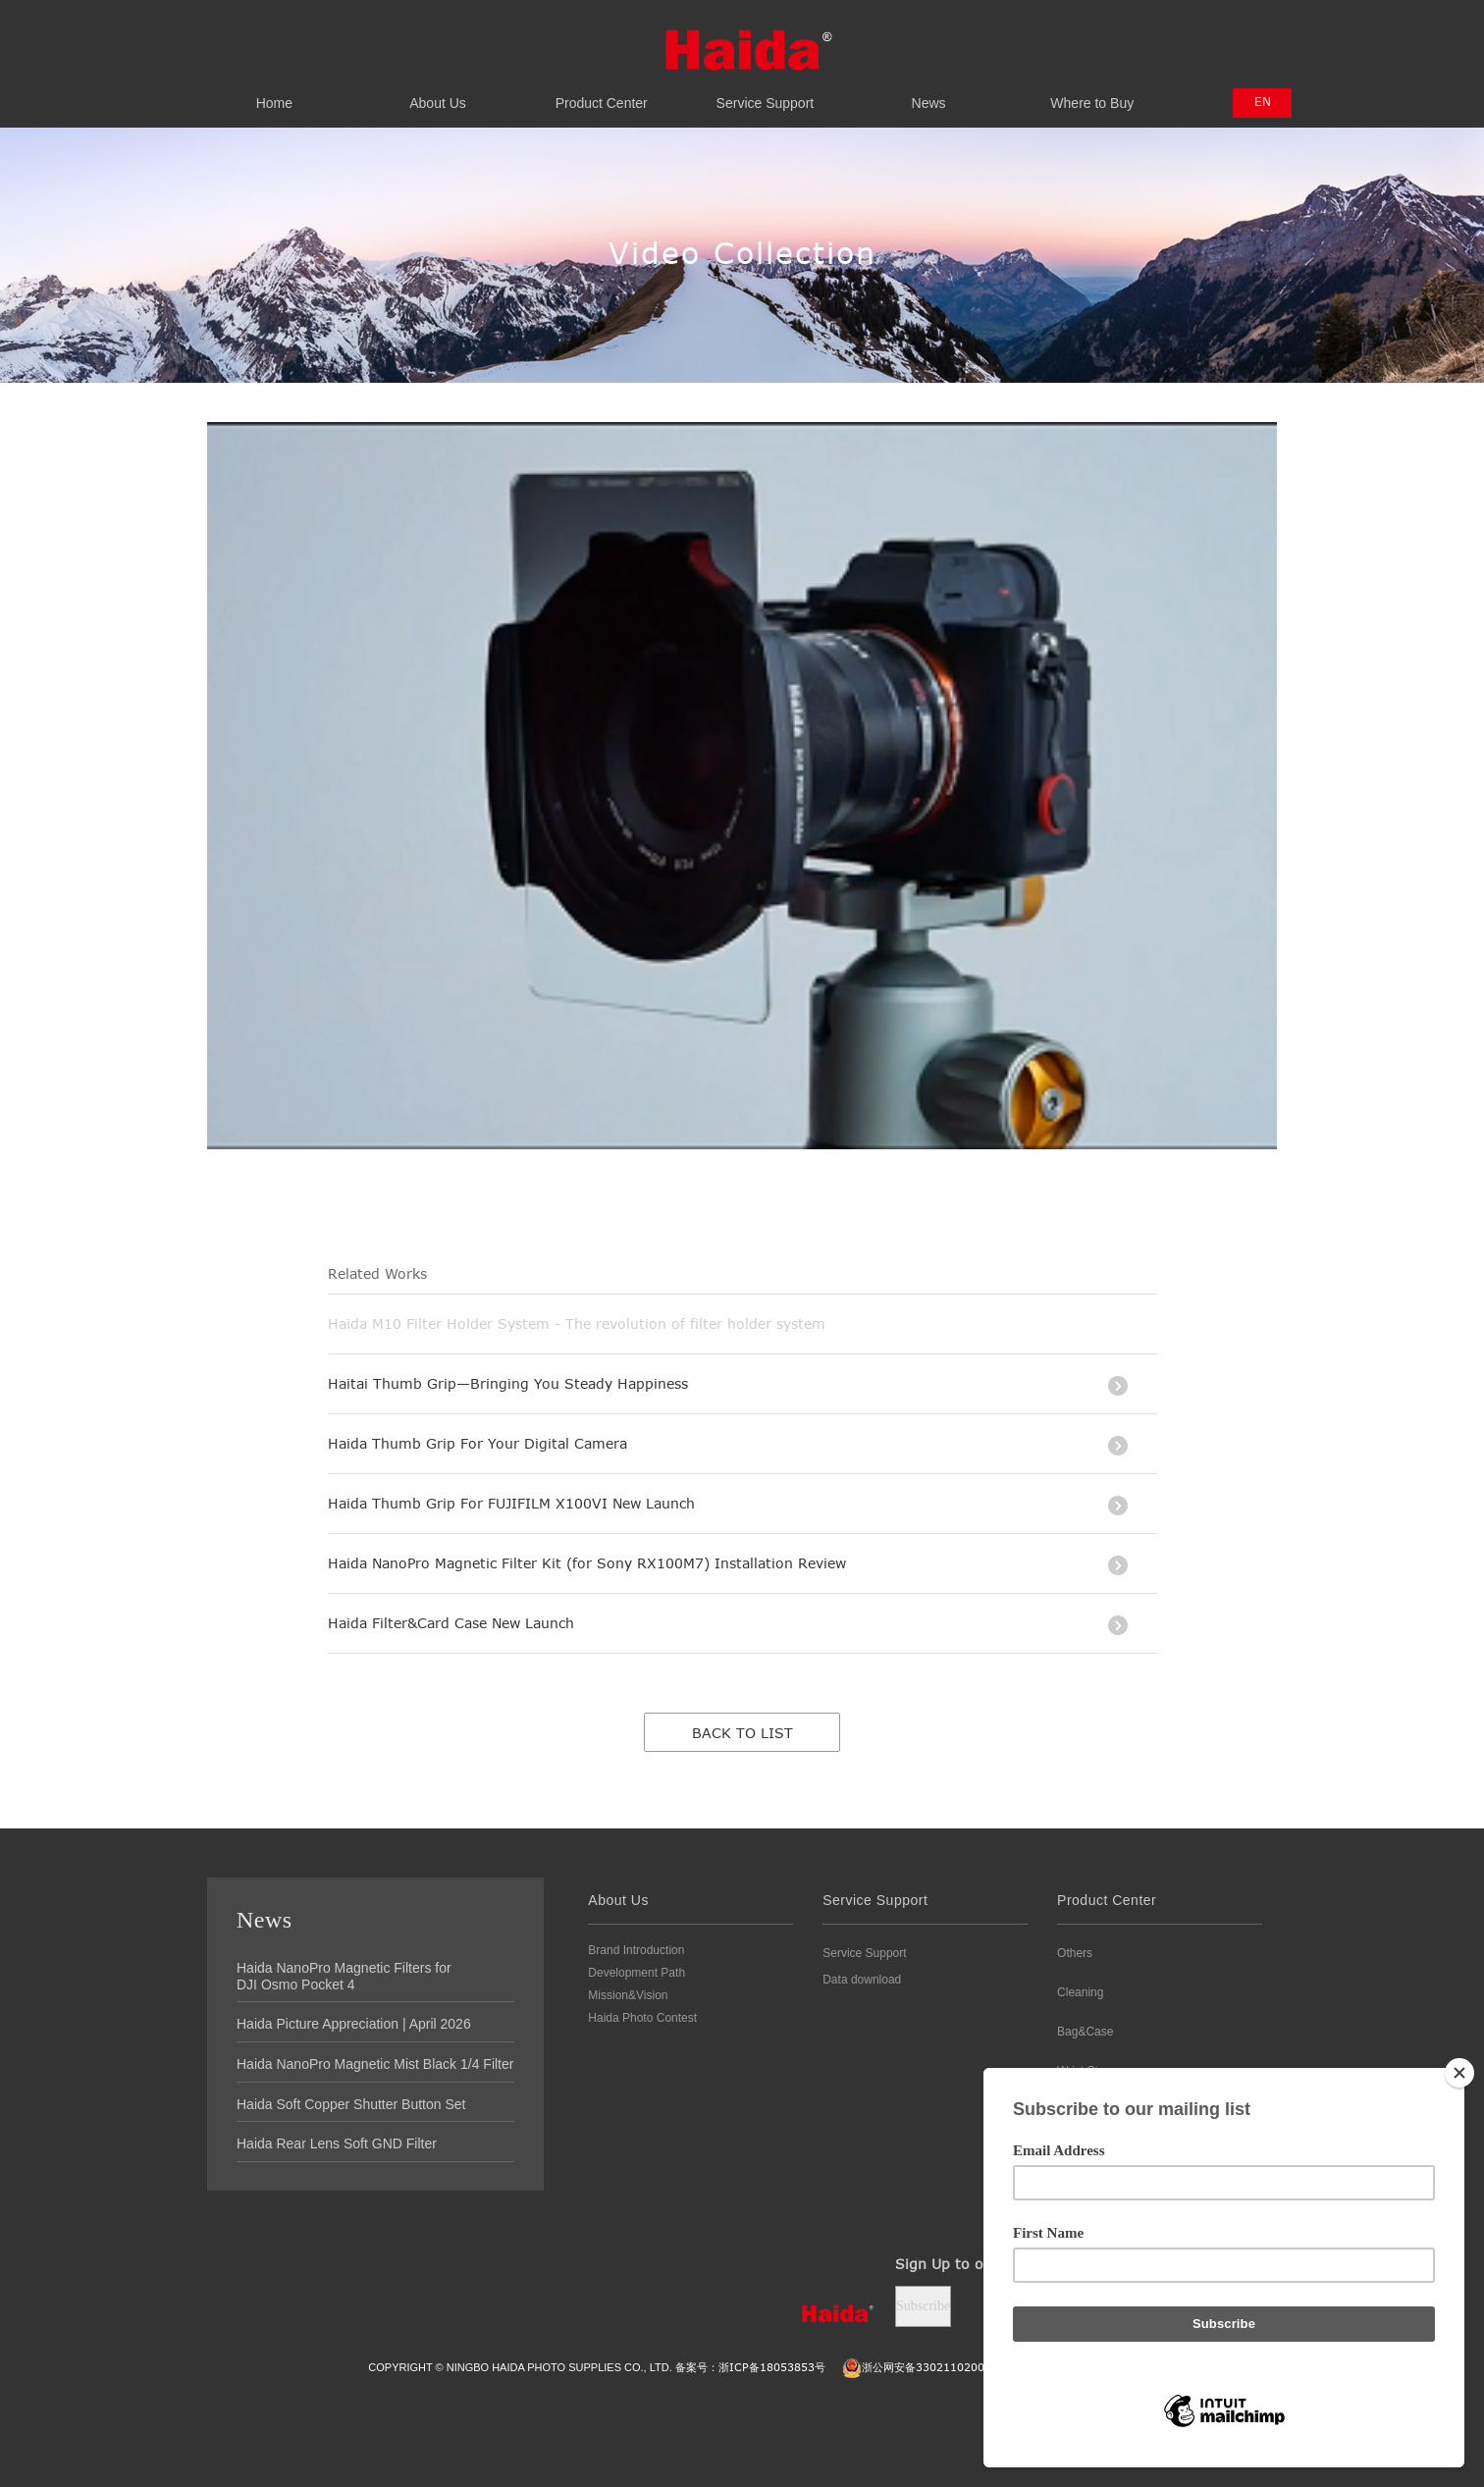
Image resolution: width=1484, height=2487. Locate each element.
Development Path (636, 1973)
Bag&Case (1085, 2031)
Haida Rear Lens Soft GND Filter (337, 2143)
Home (274, 92)
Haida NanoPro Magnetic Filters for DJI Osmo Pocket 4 (344, 1976)
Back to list (742, 1732)
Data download (861, 1979)
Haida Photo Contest (642, 2018)
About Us (438, 92)
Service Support (765, 92)
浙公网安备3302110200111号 (929, 2366)
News (929, 92)
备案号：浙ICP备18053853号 (750, 2366)
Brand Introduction (636, 1950)
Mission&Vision (627, 1995)
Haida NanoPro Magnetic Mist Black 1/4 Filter (375, 2064)
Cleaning (1080, 1992)
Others (1074, 1953)
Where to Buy (1092, 92)
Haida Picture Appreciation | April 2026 (354, 2024)
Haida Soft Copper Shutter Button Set (351, 2104)
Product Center (601, 92)
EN (1262, 101)
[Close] (1459, 2073)
